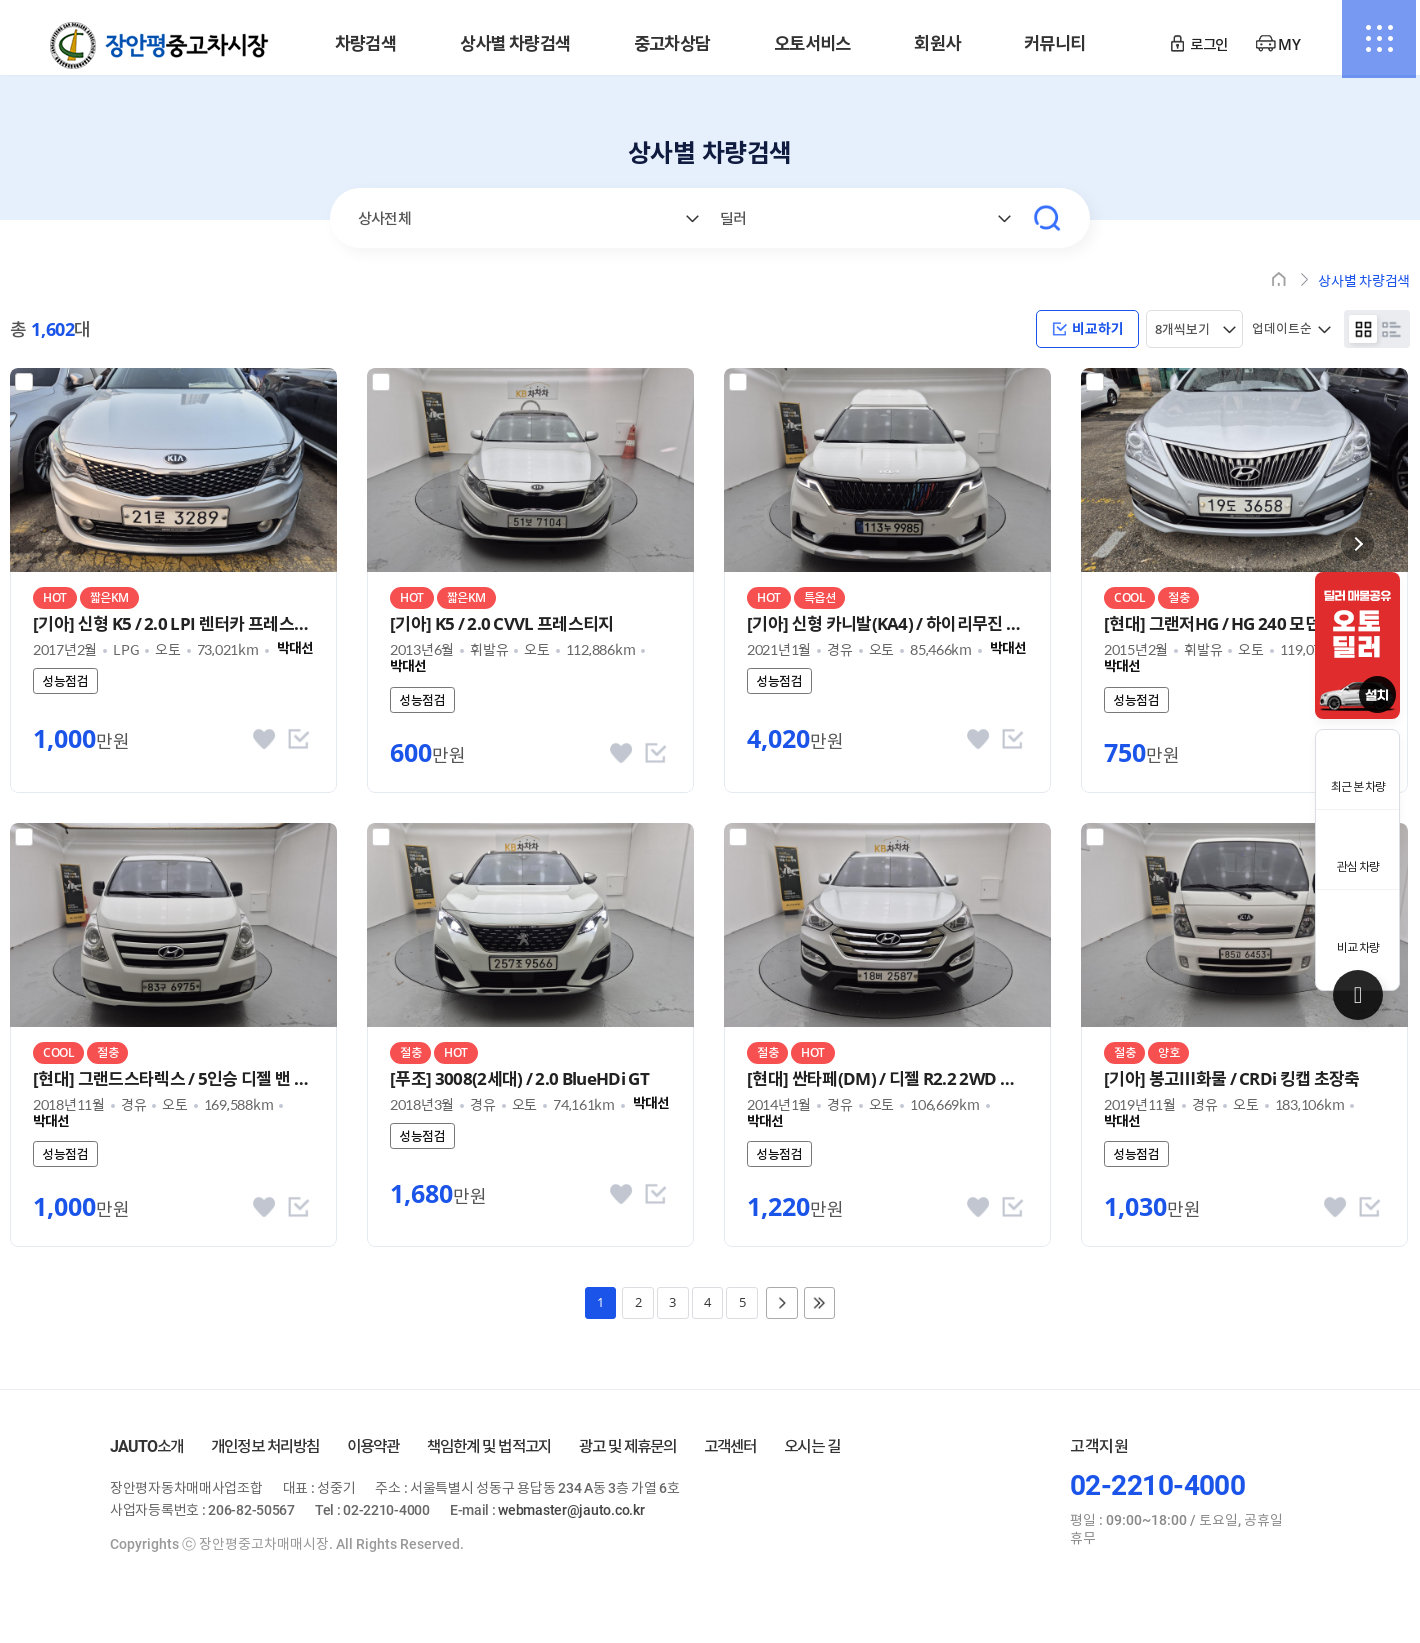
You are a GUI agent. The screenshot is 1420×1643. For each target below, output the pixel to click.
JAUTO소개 (146, 1457)
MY (1289, 44)
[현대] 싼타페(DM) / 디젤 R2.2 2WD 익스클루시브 (887, 1081)
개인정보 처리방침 (265, 1457)
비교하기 (1088, 329)
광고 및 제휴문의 (628, 1457)
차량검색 (365, 44)
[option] (1357, 645)
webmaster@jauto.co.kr (571, 1521)
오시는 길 (811, 1457)
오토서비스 (812, 44)
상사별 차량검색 (515, 44)
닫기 (1357, 544)
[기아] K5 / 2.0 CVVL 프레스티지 (502, 626)
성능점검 (65, 683)
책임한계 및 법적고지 (489, 1457)
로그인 (1208, 44)
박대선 (295, 651)
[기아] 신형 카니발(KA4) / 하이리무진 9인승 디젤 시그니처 (887, 626)
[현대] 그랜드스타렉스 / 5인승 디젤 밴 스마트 (173, 1081)
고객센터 (730, 1457)
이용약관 (373, 1457)
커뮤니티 (1054, 44)
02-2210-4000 (1157, 1495)
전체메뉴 (1375, 45)
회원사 (937, 44)
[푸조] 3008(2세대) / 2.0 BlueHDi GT (519, 1081)
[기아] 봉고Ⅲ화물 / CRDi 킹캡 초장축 (1232, 1081)
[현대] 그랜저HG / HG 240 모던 (1212, 626)
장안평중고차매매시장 (159, 45)
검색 (1047, 218)
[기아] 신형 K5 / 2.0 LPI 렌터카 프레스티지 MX (173, 626)
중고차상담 (672, 44)
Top (1358, 995)
